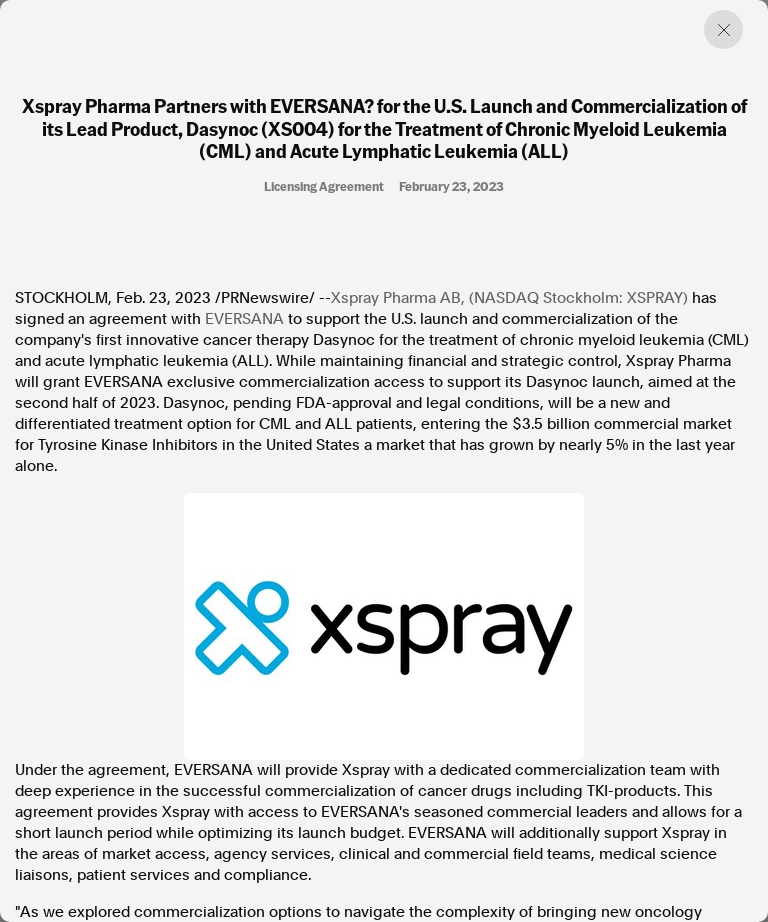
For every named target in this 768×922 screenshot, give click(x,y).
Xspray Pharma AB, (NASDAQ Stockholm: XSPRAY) (509, 298)
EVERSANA (244, 319)
